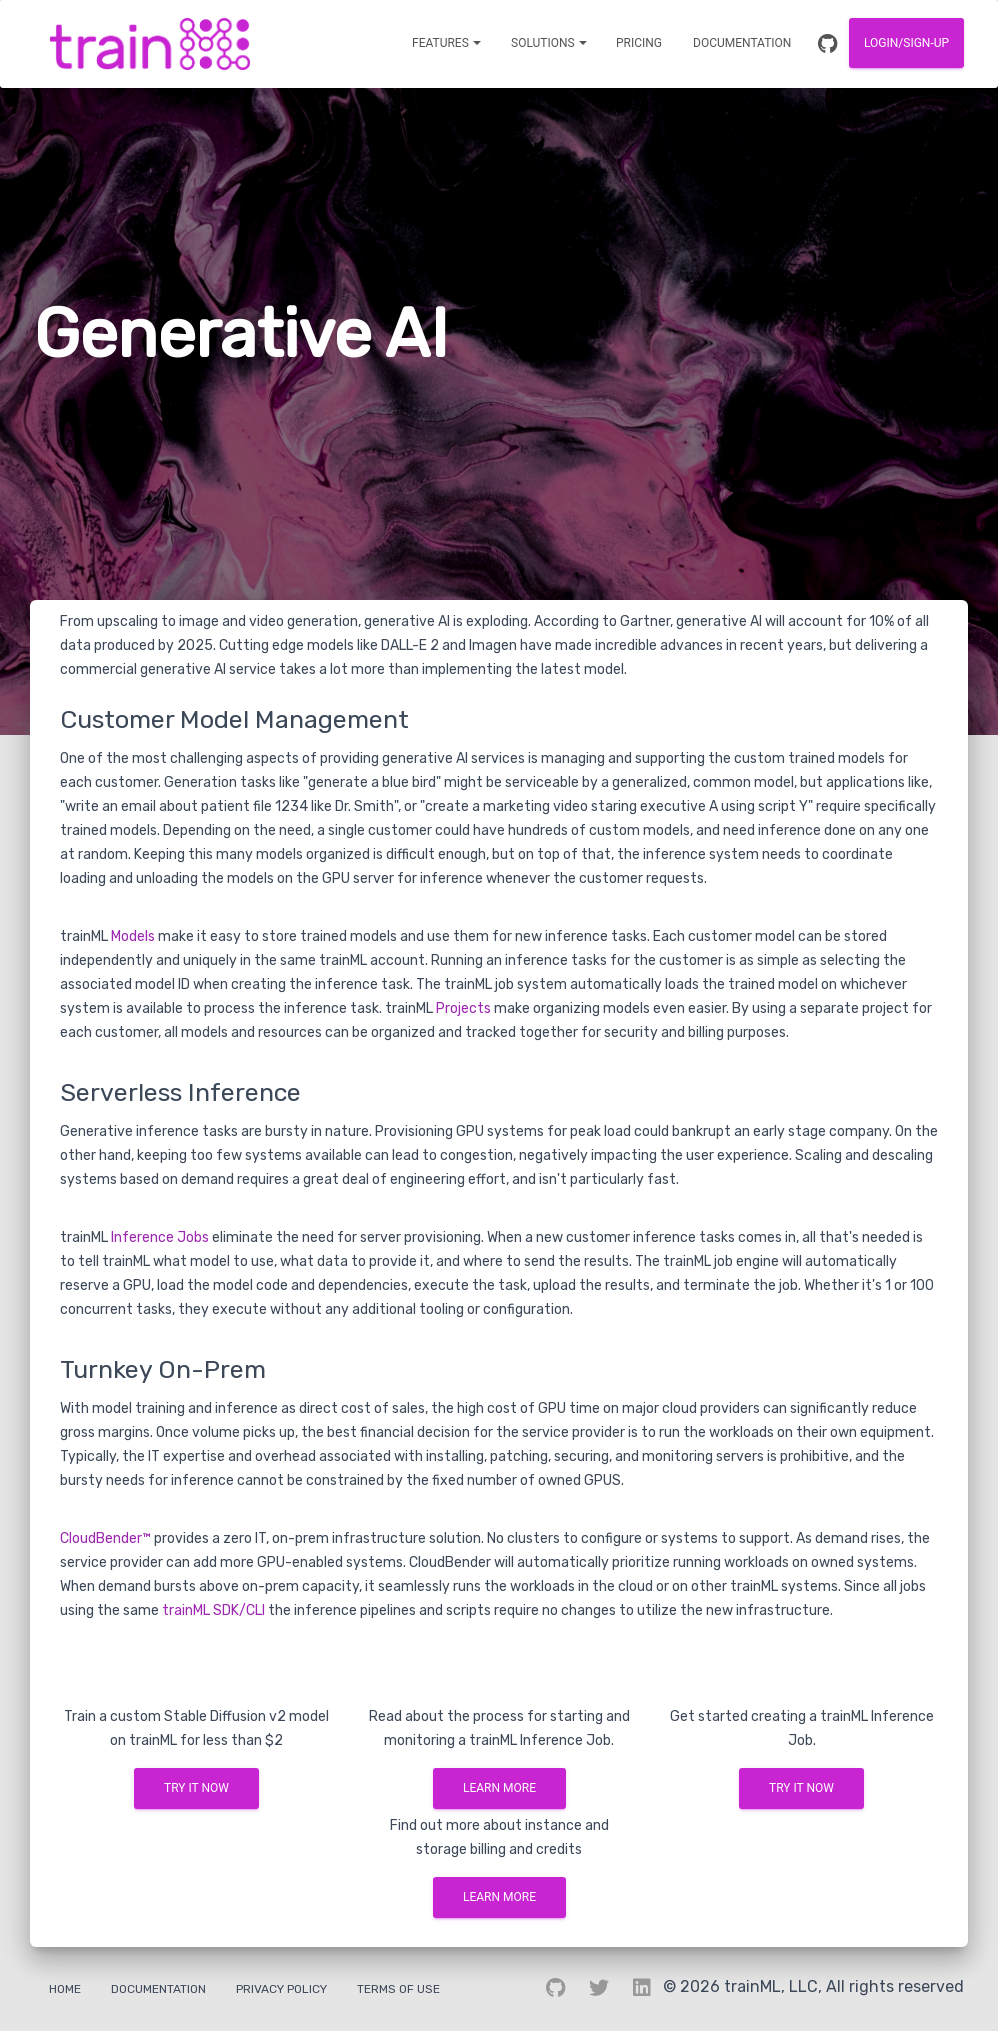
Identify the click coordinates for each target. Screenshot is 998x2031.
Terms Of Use (398, 1989)
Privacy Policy (281, 1989)
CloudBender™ (105, 1538)
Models (133, 936)
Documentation (158, 1989)
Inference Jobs (160, 1237)
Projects (463, 1008)
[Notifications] (446, 43)
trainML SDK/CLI (213, 1610)
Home (65, 1989)
